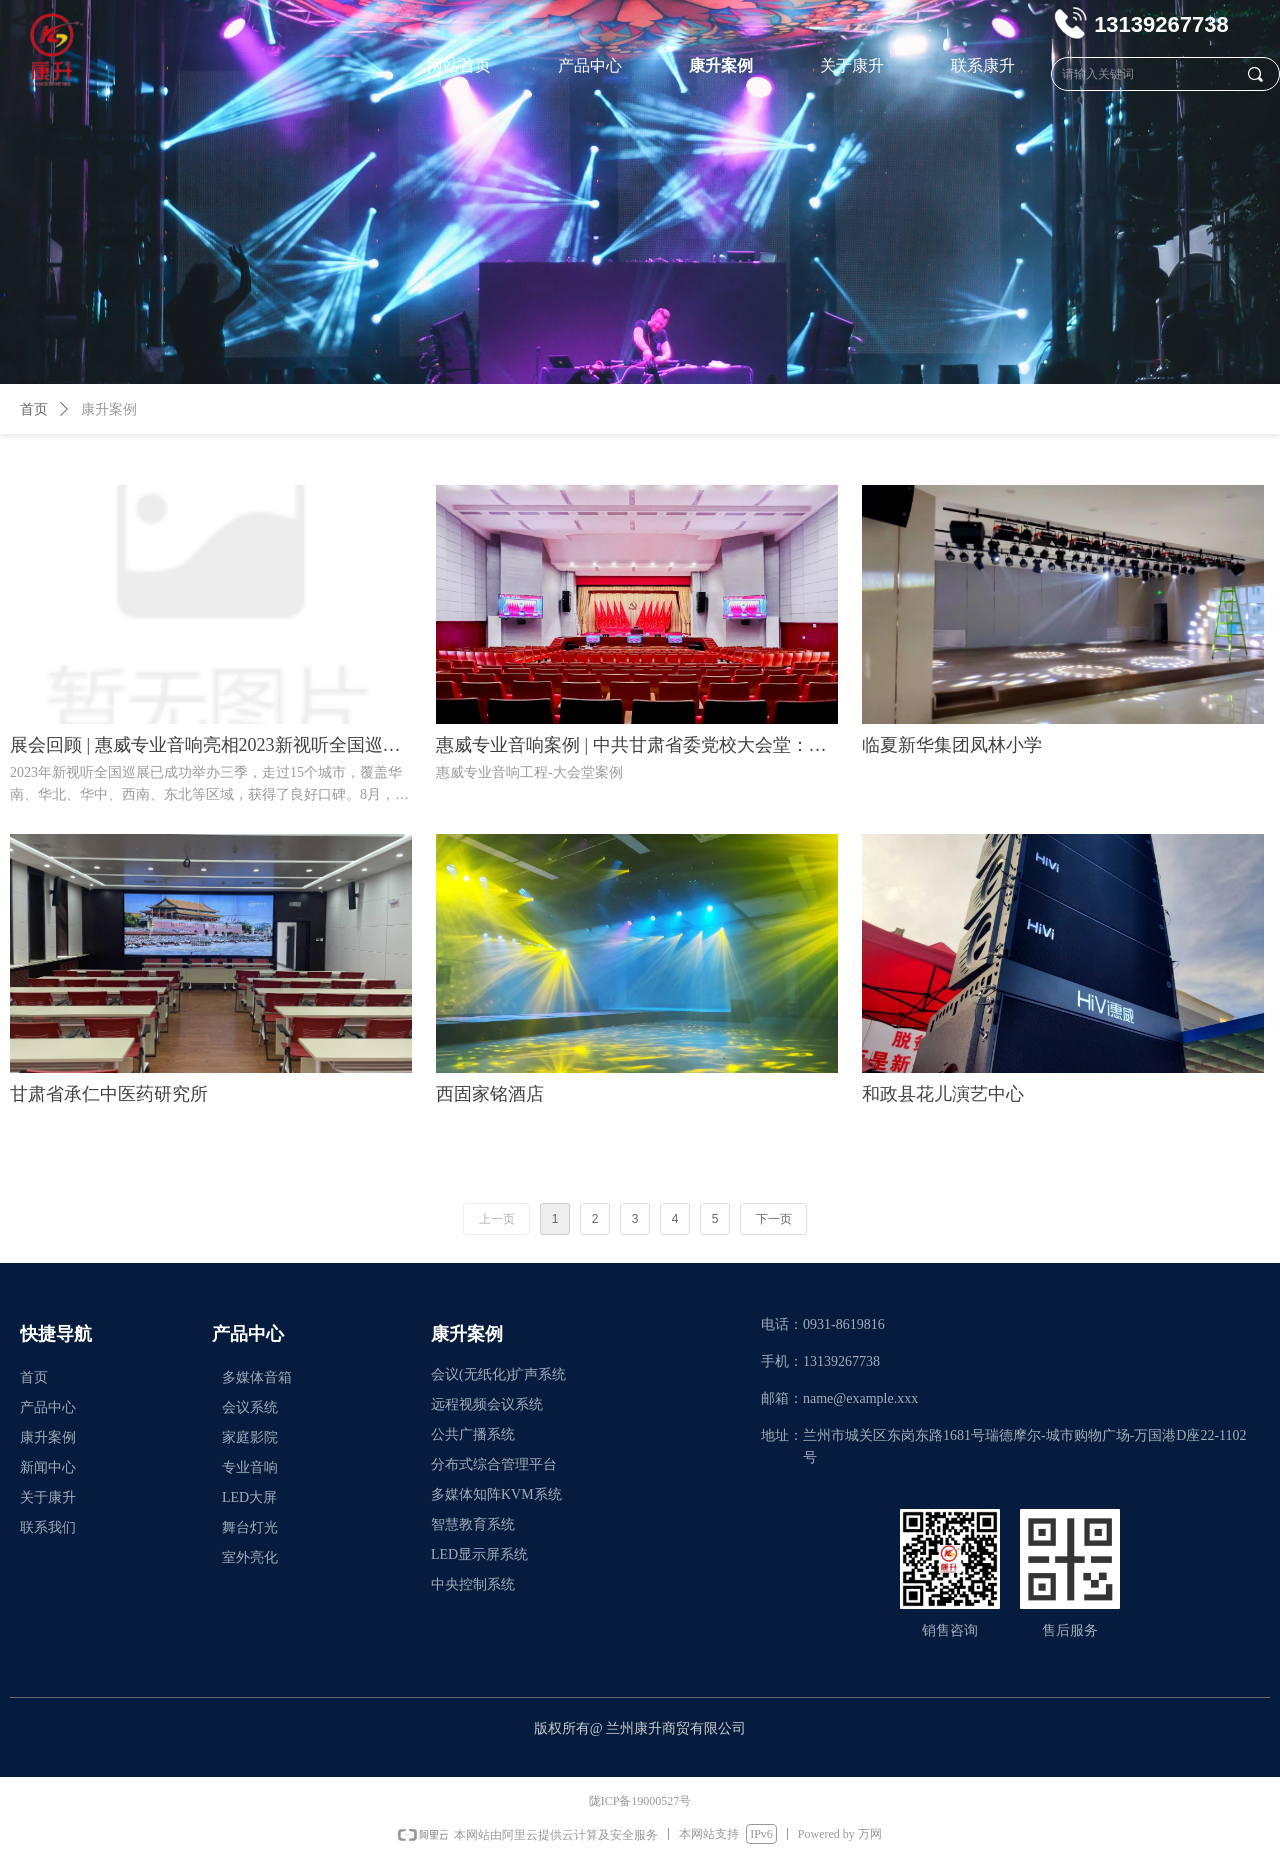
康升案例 (109, 409)
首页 (34, 409)
